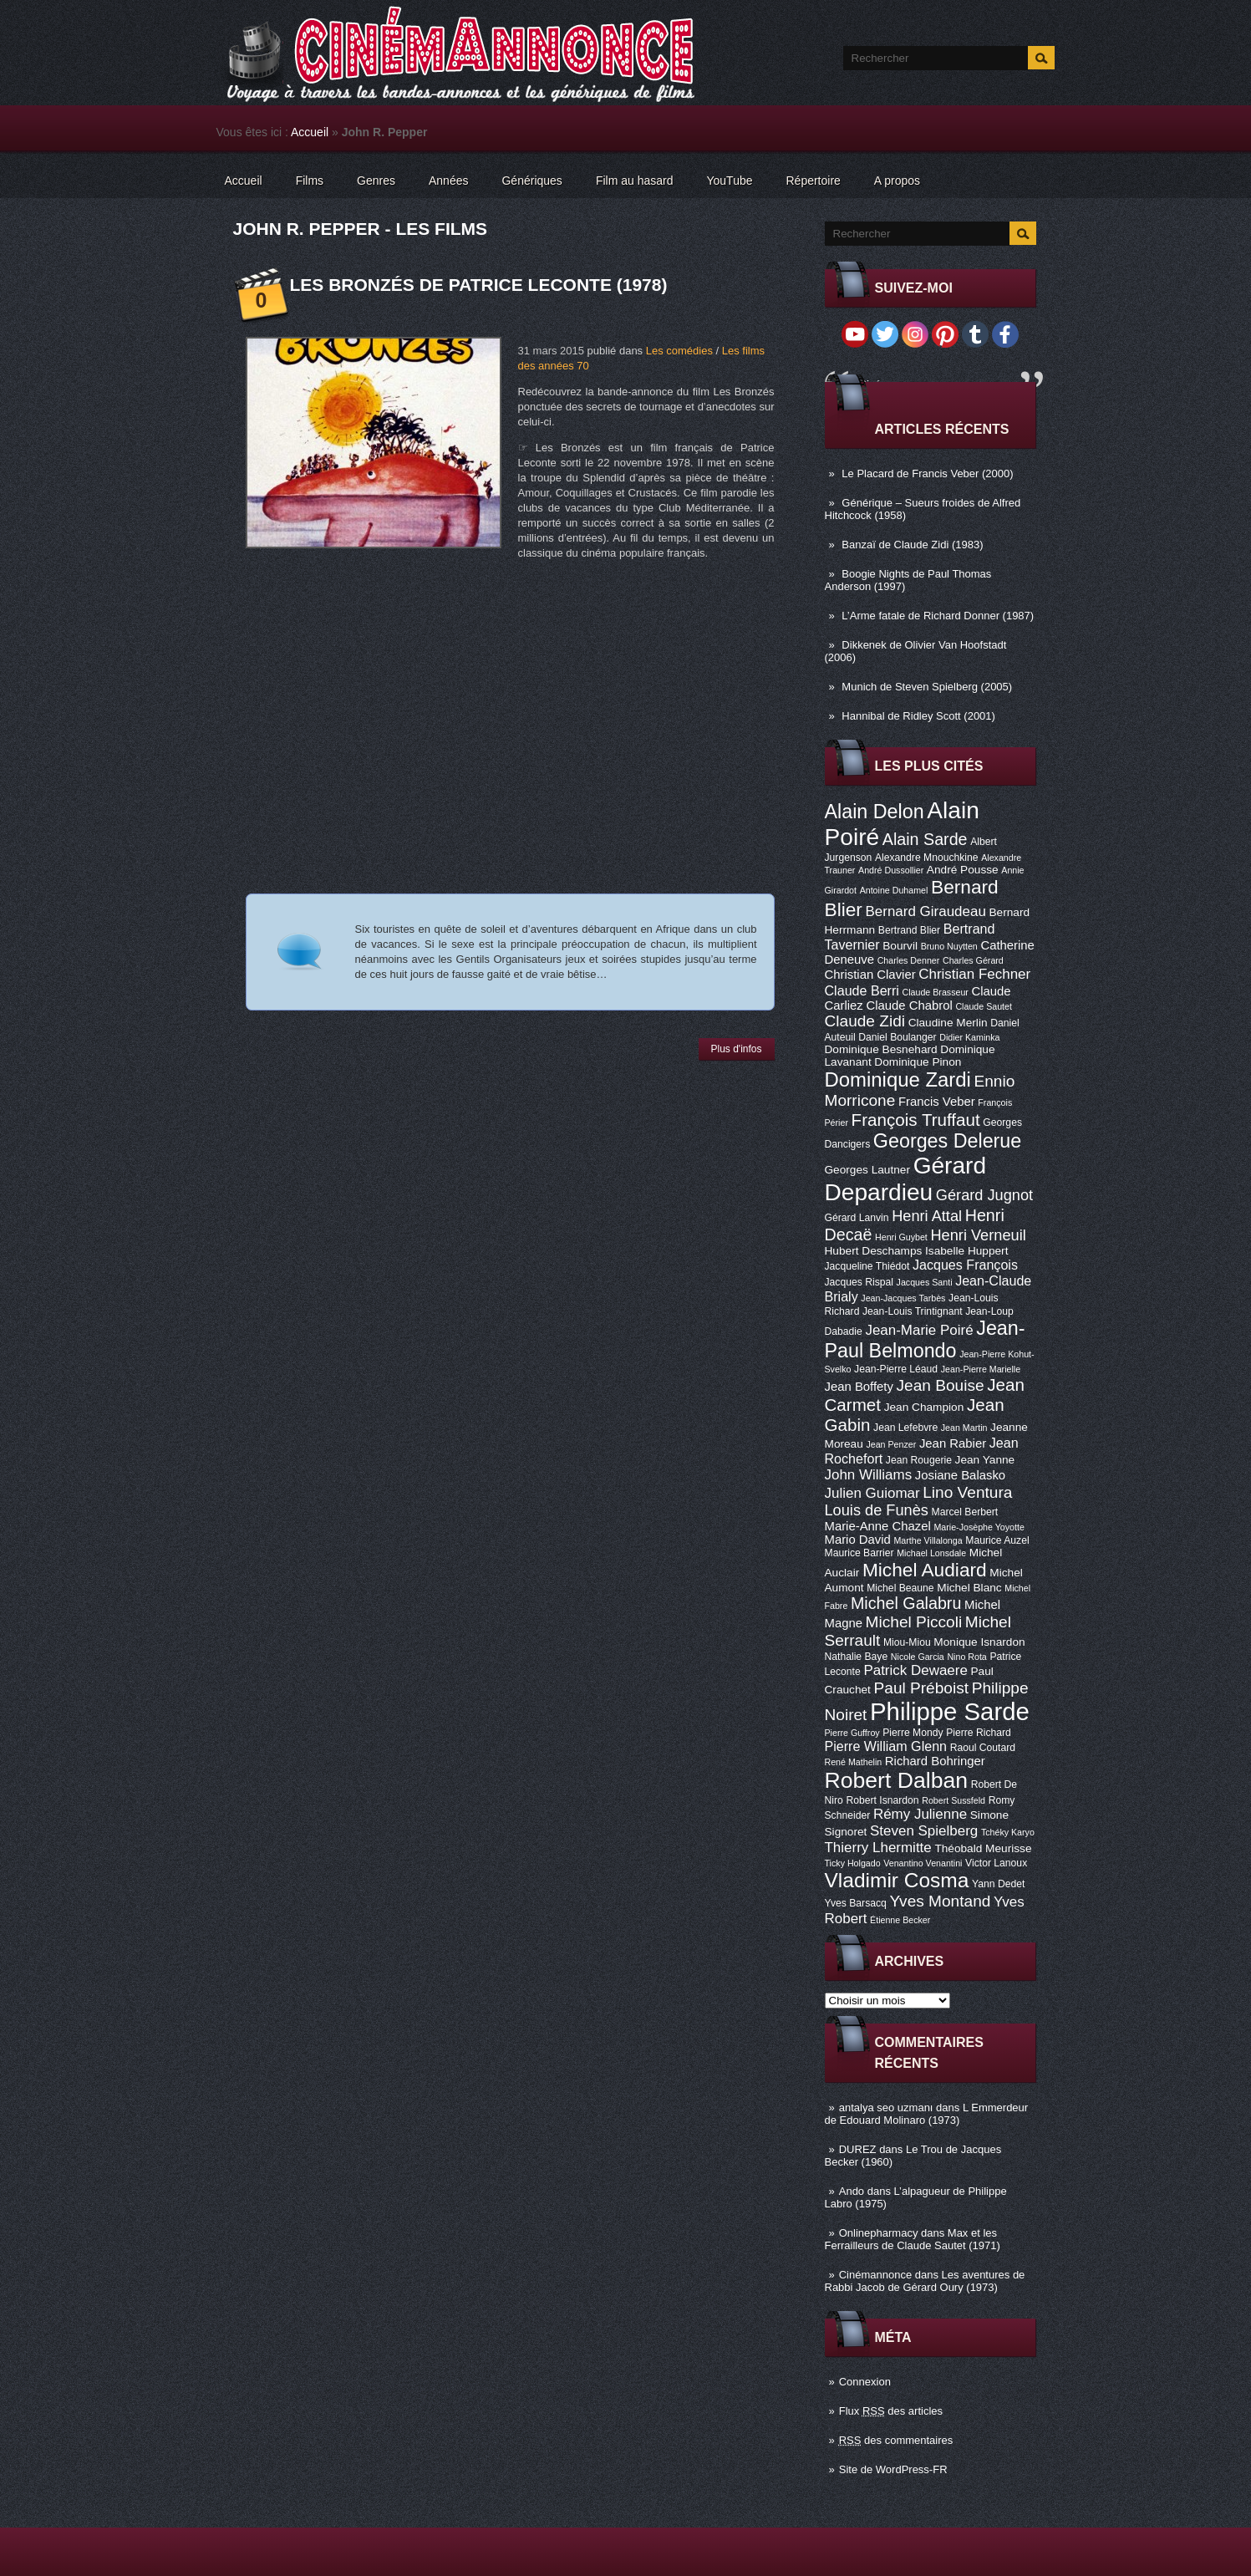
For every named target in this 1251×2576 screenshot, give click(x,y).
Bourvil (900, 945)
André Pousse (963, 869)
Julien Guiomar (872, 1493)
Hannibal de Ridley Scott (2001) (918, 716)
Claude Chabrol (909, 1005)
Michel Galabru (906, 1603)
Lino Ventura (967, 1492)
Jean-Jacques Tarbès (903, 1298)
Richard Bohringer (935, 1761)
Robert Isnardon (882, 1800)
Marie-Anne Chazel (878, 1526)
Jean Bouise (940, 1385)
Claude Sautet (983, 1006)
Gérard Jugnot (984, 1195)
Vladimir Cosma (897, 1880)
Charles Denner (908, 960)
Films (309, 180)
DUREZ (858, 2149)
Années (448, 180)
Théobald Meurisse (982, 1848)
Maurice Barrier (859, 1553)
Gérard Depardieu (906, 1179)
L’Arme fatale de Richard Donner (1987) (938, 615)
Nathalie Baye (856, 1656)
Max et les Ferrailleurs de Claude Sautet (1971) (912, 2239)
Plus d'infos (736, 1049)
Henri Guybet (901, 1237)
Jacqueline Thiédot (867, 1266)
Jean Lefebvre (905, 1427)
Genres (376, 180)
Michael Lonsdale (931, 1553)
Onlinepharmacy (878, 2233)
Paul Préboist (921, 1688)
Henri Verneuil (977, 1235)
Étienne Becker (900, 1920)
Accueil (309, 132)
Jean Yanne (985, 1459)
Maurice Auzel (997, 1540)
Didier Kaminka (969, 1037)
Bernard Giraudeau (926, 911)
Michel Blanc (969, 1587)
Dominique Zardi (898, 1079)
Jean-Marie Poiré (919, 1330)
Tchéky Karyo (1008, 1832)
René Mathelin (853, 1762)
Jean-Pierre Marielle (980, 1369)
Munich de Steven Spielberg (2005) (927, 686)
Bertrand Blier (909, 930)
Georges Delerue (947, 1141)
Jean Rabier (952, 1443)
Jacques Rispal (859, 1282)
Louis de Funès (876, 1510)
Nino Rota (966, 1657)
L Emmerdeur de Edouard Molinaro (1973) (927, 2113)
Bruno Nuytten (949, 946)
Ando (851, 2191)
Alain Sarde (925, 839)
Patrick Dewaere (915, 1670)
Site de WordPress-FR (893, 2469)
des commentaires (896, 2440)
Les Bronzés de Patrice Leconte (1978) (479, 284)
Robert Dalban (897, 1780)
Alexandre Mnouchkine (927, 857)
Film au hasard (635, 180)
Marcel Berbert (965, 1512)
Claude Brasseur (936, 992)
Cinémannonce (875, 2274)
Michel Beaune (900, 1588)
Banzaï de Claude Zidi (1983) (912, 544)
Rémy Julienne (920, 1814)
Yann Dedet (998, 1884)
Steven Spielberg (924, 1831)
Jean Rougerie (919, 1460)
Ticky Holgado (853, 1863)
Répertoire (813, 180)
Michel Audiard (924, 1570)
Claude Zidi (865, 1021)
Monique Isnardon (979, 1642)
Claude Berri (862, 990)
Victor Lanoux (996, 1863)
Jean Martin (964, 1428)
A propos (897, 180)
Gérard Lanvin (857, 1218)
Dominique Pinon (917, 1062)
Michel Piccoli (914, 1622)
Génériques (531, 180)
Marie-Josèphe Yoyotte (978, 1527)
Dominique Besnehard (881, 1049)
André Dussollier (890, 870)
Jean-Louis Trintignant (912, 1311)
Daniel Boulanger (897, 1037)
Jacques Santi (925, 1282)
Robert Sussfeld (953, 1800)
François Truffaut (916, 1119)
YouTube (729, 180)
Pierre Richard (978, 1733)
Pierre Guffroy (852, 1733)
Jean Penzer (891, 1444)
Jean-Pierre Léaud (896, 1369)
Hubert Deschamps (874, 1251)
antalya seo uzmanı (886, 2107)
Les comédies (679, 350)
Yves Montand (939, 1901)
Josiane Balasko (960, 1475)
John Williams (869, 1475)
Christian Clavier (870, 974)
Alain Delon (874, 811)
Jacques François (965, 1264)
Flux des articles (891, 2411)
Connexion (865, 2381)
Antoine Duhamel (894, 890)
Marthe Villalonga (927, 1540)
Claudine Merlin (948, 1022)
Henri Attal (927, 1216)
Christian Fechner (974, 974)
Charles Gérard (973, 960)
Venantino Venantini (922, 1863)
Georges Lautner (868, 1169)
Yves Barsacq (856, 1903)
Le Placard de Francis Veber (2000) (927, 473)
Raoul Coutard (982, 1748)
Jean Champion (924, 1407)
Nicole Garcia (917, 1657)
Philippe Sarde (950, 1711)
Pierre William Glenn (886, 1746)
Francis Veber (936, 1101)
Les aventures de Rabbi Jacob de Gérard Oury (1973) (925, 2280)
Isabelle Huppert (966, 1251)
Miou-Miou (907, 1642)
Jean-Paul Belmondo (925, 1339)
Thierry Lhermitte (878, 1848)
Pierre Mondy (912, 1733)
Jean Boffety (859, 1386)
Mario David (858, 1539)
